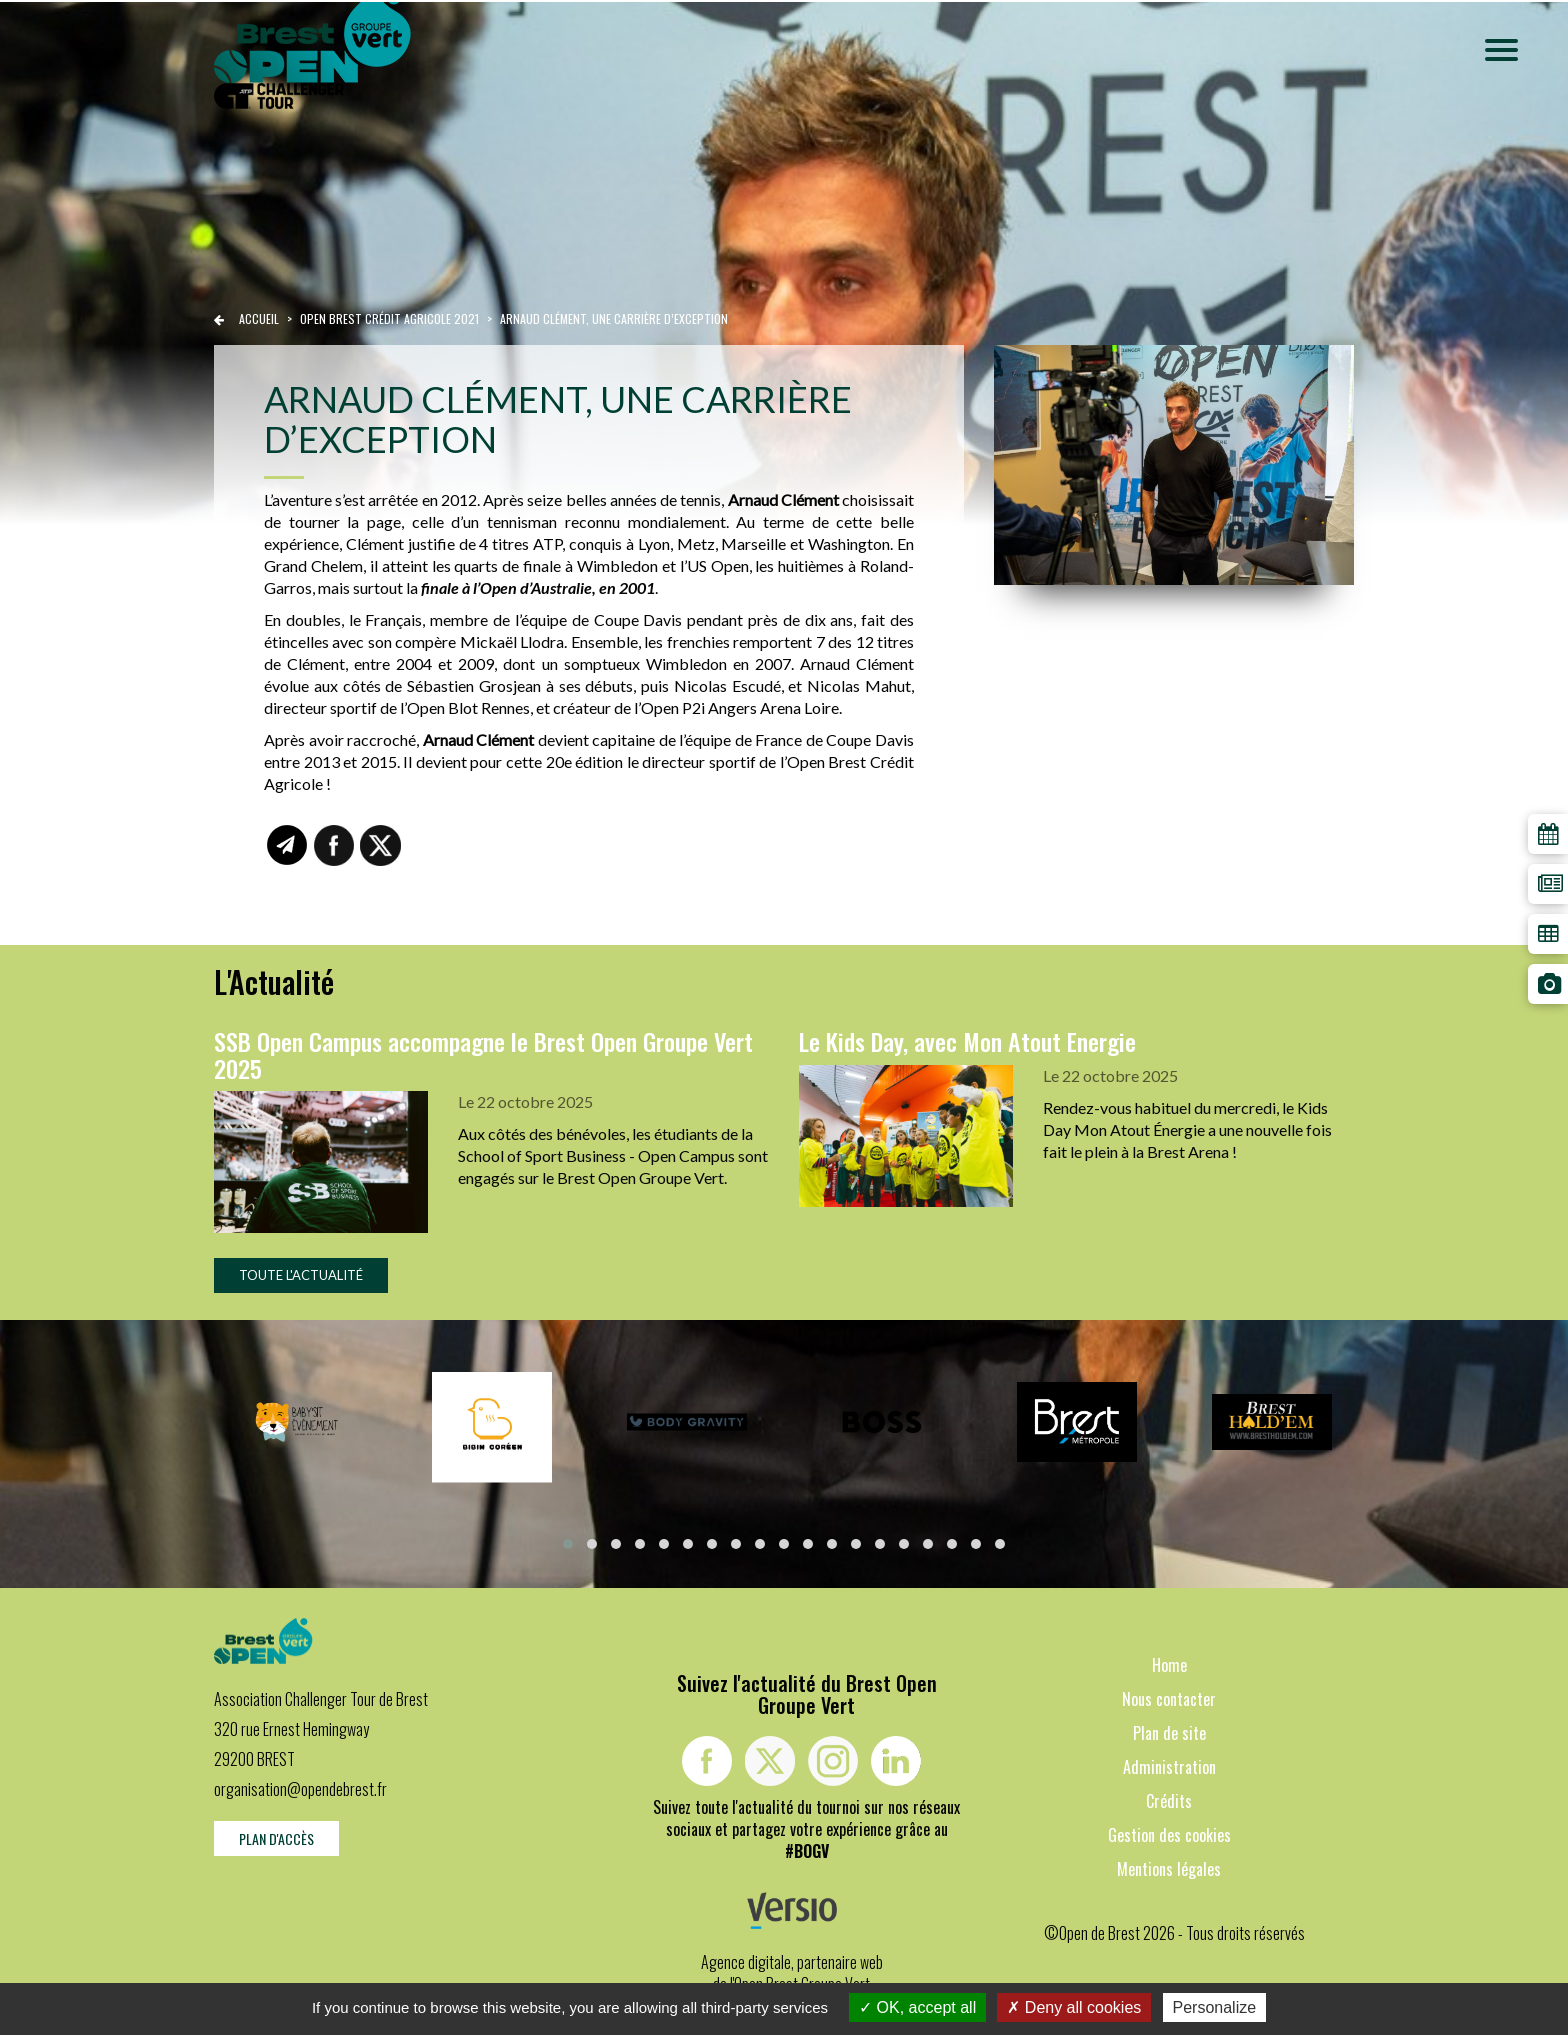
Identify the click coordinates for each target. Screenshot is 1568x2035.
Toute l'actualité (301, 1275)
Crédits (1169, 1801)
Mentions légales (1169, 1869)
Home (1169, 1665)
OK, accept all (917, 2007)
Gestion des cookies (1169, 1835)
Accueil (259, 318)
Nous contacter (1169, 1699)
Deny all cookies (1074, 2007)
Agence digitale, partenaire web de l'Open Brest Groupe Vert (792, 1973)
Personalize (1215, 2007)
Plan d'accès (276, 1838)
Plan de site (1169, 1733)
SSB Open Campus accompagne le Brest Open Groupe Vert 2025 (483, 1054)
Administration (1169, 1767)
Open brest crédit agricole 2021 (391, 318)
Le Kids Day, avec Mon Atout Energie (967, 1041)
